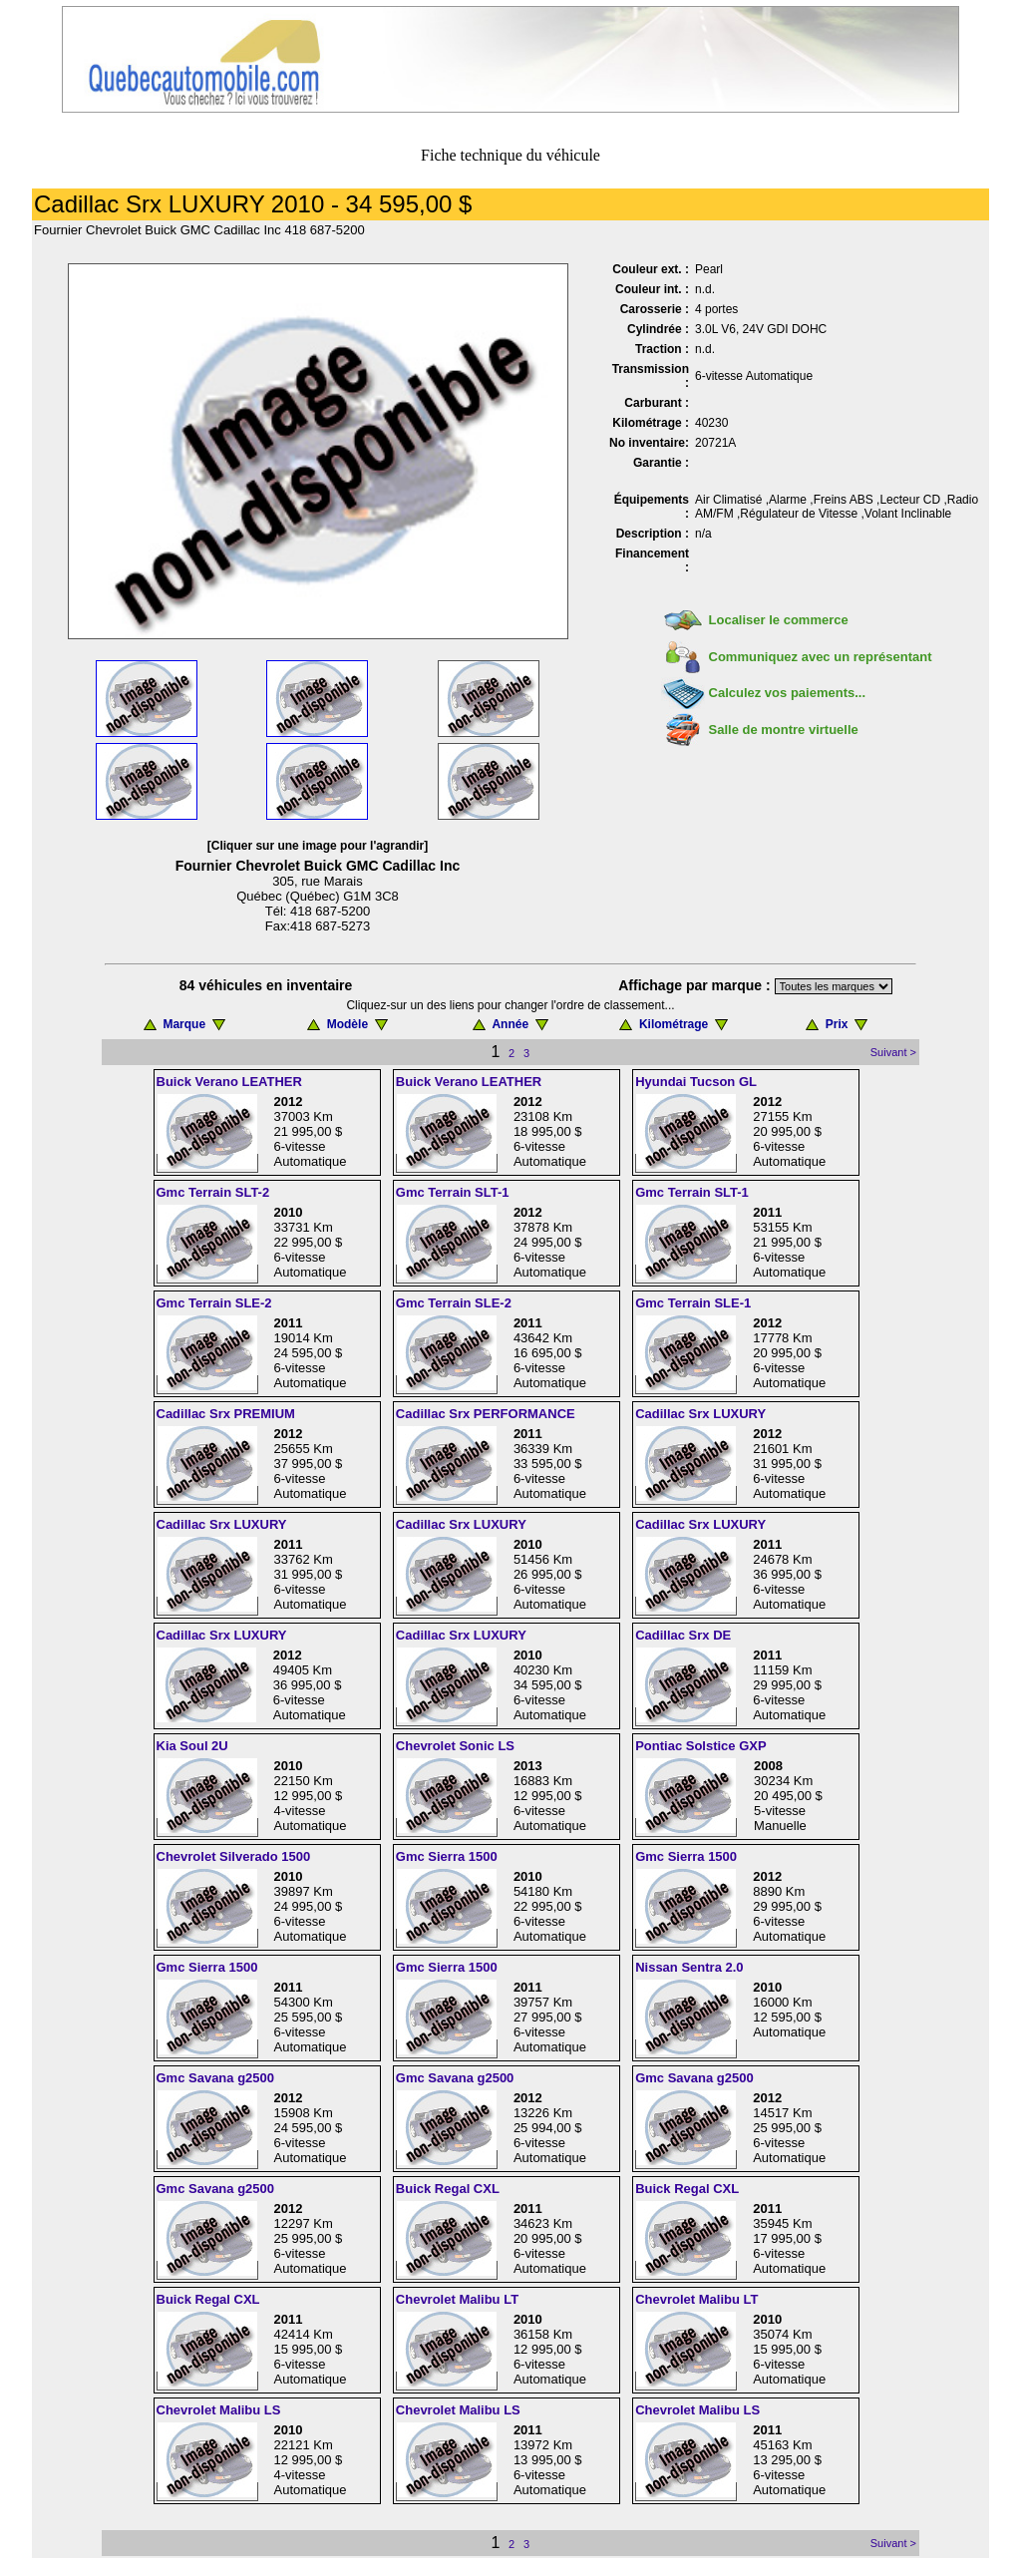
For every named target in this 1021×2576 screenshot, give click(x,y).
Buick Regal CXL (448, 2188)
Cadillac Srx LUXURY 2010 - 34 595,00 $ (253, 203)
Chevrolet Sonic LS (455, 1745)
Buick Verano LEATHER (229, 1081)
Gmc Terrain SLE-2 (214, 1302)
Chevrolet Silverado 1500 (234, 1856)
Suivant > (893, 1052)
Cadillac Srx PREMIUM (226, 1413)
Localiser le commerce (779, 619)
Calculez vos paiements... (787, 692)
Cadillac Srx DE (683, 1635)
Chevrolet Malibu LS (219, 2409)
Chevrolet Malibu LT (457, 2299)
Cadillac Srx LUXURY (700, 1413)
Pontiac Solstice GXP (701, 1745)
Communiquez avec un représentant (820, 656)
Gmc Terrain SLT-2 (213, 1192)
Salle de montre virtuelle (783, 729)
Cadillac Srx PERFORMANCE (485, 1413)
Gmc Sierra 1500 (447, 1856)
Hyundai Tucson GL (696, 1081)
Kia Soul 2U (192, 1745)
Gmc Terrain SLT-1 (453, 1192)
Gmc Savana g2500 (216, 2077)
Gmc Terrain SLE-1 (693, 1302)
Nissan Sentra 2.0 (689, 1967)
